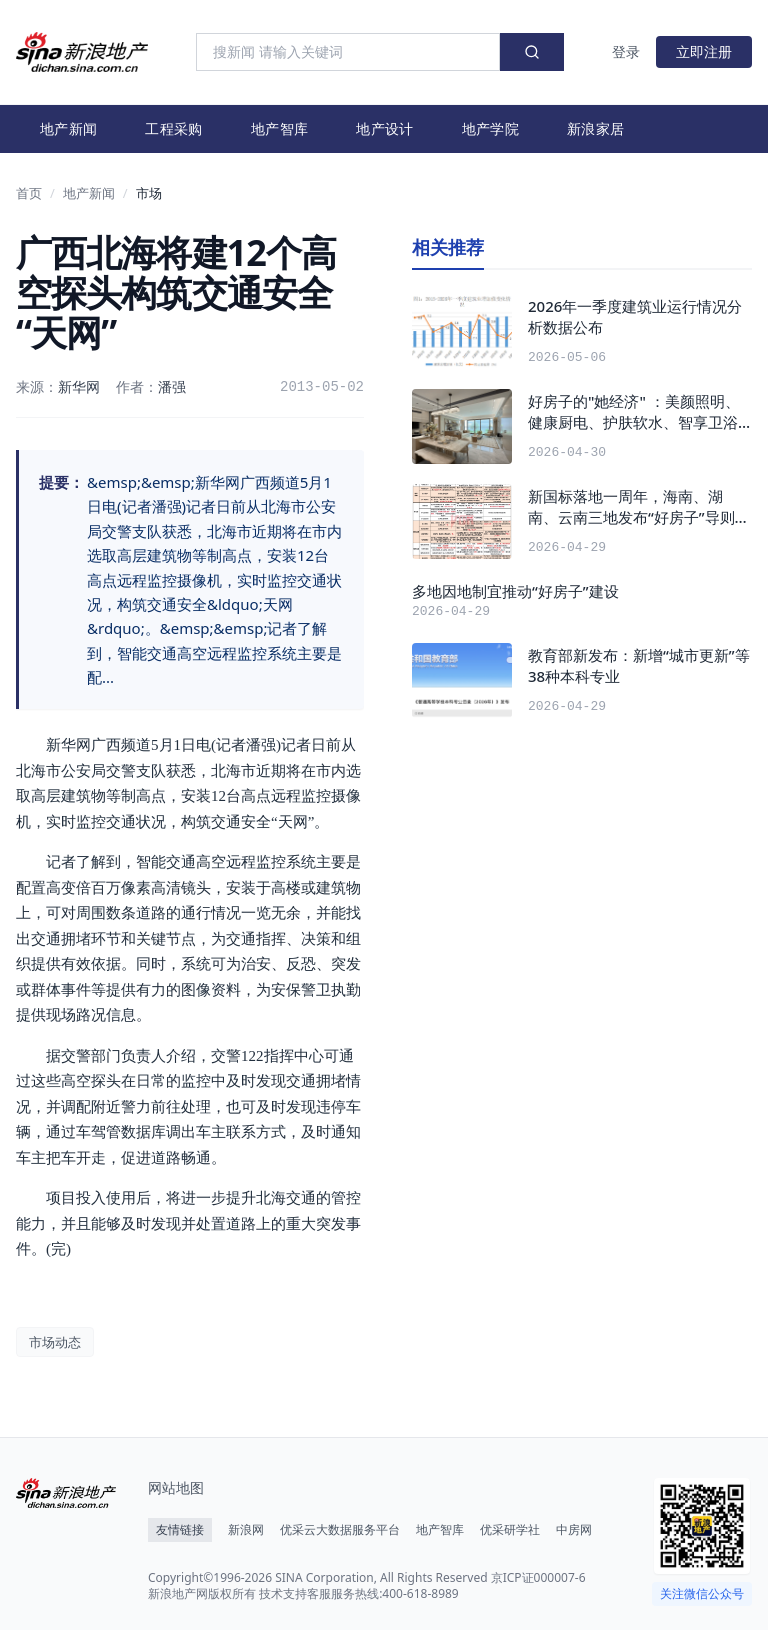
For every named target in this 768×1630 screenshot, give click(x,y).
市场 (149, 193)
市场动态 (55, 1342)
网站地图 (176, 1487)
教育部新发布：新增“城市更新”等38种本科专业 (639, 665)
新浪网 (246, 1530)
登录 (626, 51)
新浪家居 (595, 128)
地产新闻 (68, 128)
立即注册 (704, 51)
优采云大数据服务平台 (340, 1530)
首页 (29, 193)
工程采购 (173, 128)
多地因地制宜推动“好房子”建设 (515, 591)
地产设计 (384, 128)
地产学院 (490, 128)
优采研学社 (510, 1530)
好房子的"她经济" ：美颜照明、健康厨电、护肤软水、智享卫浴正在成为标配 (634, 411)
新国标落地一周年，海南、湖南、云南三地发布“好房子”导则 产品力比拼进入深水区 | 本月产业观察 (633, 506)
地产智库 (279, 128)
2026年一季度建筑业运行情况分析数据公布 (635, 316)
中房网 (574, 1530)
